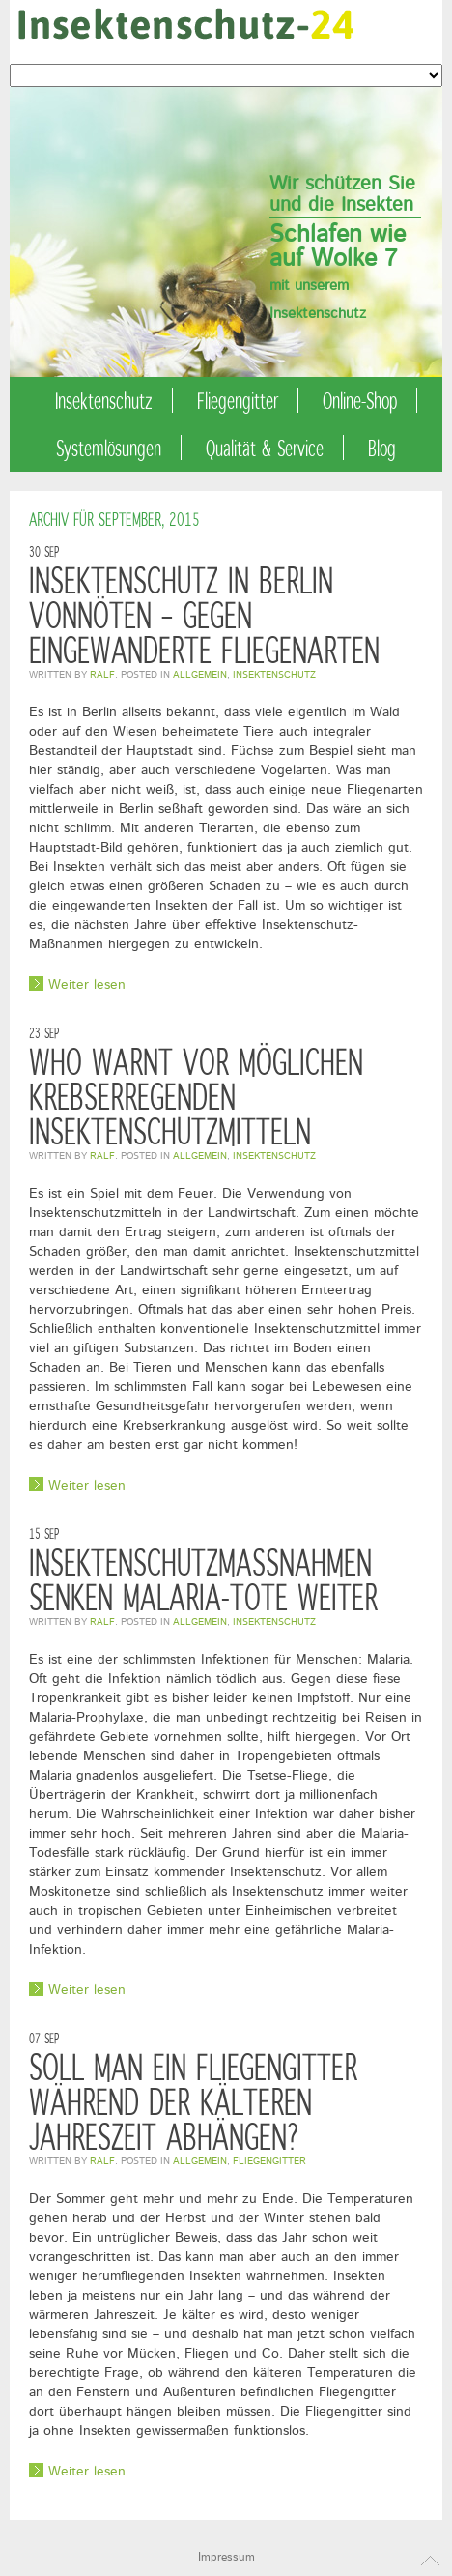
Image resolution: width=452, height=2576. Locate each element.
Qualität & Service (265, 447)
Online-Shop (360, 400)
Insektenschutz (104, 400)
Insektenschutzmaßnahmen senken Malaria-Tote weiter (203, 1579)
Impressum (226, 2557)
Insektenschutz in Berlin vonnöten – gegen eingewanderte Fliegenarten (204, 614)
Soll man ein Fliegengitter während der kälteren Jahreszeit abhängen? (193, 2100)
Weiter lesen (87, 983)
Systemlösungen (108, 447)
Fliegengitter (237, 400)
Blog (382, 447)
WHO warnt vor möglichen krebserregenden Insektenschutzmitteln (196, 1095)
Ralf (102, 674)
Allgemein (200, 674)
